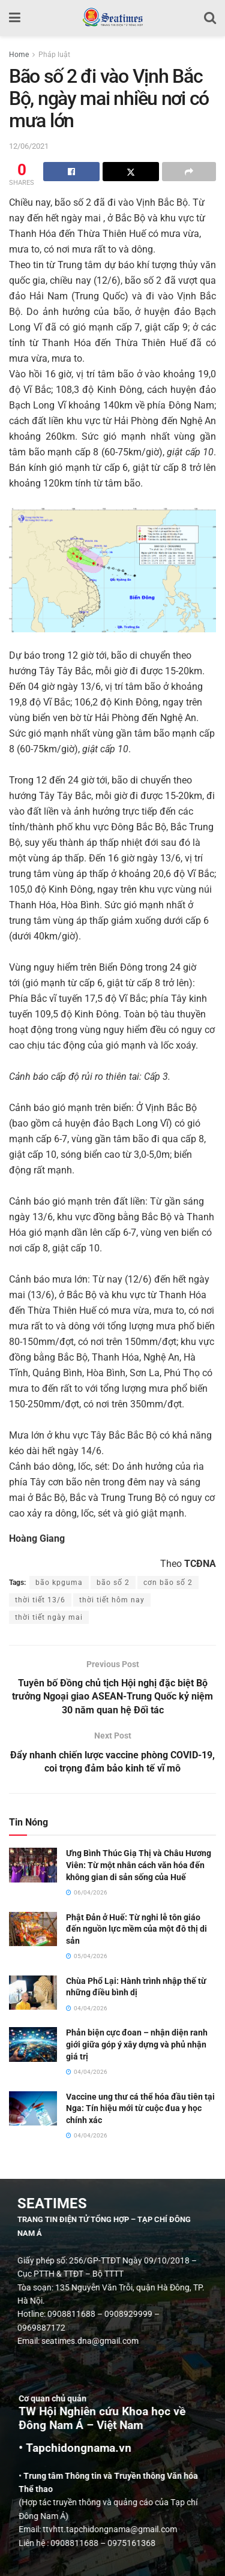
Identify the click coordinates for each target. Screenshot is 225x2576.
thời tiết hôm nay (112, 1600)
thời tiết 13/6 (40, 1600)
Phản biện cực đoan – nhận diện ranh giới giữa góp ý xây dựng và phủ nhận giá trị (137, 2044)
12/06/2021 (29, 146)
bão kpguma (59, 1582)
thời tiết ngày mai (49, 1617)
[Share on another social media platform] (189, 171)
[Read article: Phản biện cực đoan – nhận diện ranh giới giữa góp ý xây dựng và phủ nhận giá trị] (33, 2044)
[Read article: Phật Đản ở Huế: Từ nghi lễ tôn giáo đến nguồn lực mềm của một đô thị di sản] (33, 1929)
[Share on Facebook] (71, 171)
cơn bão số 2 (168, 1582)
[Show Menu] (14, 18)
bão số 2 (113, 1582)
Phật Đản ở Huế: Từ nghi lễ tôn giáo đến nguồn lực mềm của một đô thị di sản (136, 1929)
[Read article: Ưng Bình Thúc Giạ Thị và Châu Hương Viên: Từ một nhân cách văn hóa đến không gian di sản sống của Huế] (33, 1865)
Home (19, 54)
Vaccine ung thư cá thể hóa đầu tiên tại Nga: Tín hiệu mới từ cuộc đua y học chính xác (140, 2108)
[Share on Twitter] (131, 171)
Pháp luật (54, 54)
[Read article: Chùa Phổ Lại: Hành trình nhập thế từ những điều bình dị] (33, 1992)
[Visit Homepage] (112, 18)
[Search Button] (210, 18)
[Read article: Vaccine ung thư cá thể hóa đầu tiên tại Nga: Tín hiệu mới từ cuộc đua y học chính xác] (33, 2108)
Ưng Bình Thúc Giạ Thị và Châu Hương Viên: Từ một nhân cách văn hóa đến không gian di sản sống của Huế (138, 1864)
